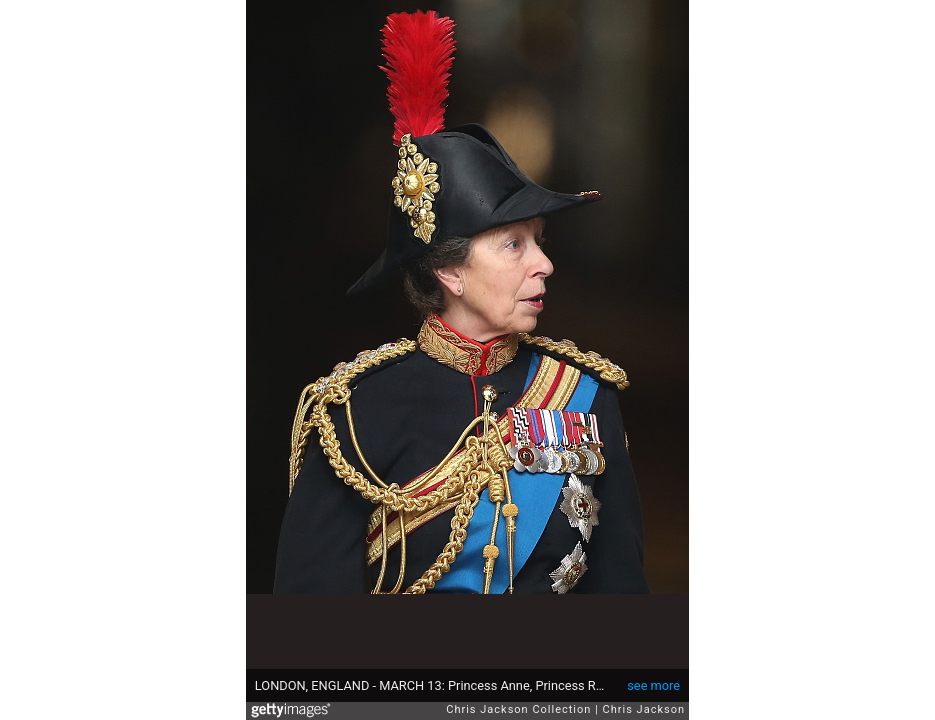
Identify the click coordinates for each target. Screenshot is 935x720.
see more (653, 685)
